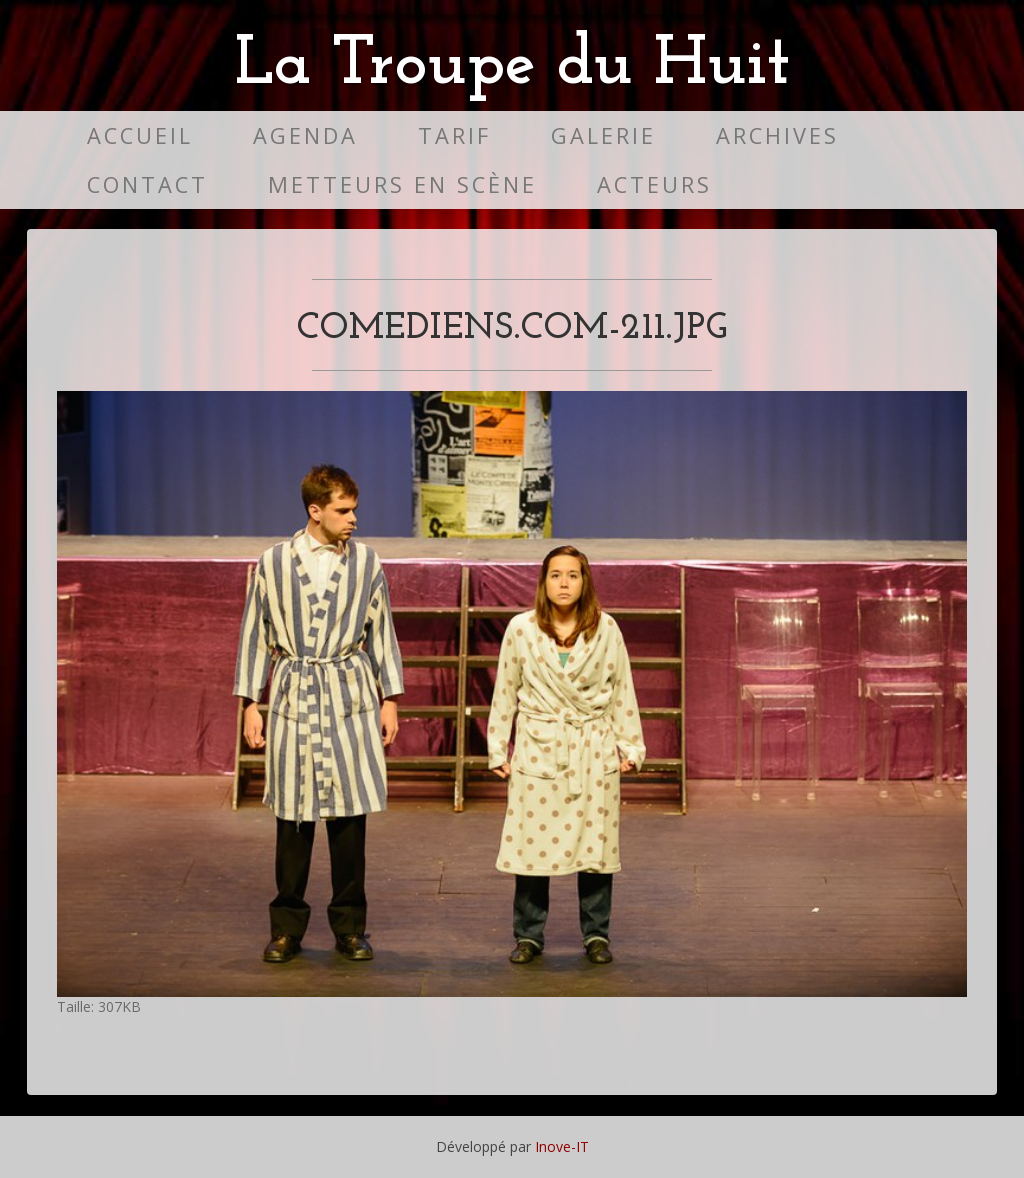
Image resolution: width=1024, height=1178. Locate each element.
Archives (777, 135)
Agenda (305, 135)
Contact (147, 184)
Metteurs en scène (402, 184)
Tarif (454, 135)
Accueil (140, 135)
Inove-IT (562, 1146)
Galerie (603, 135)
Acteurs (654, 184)
